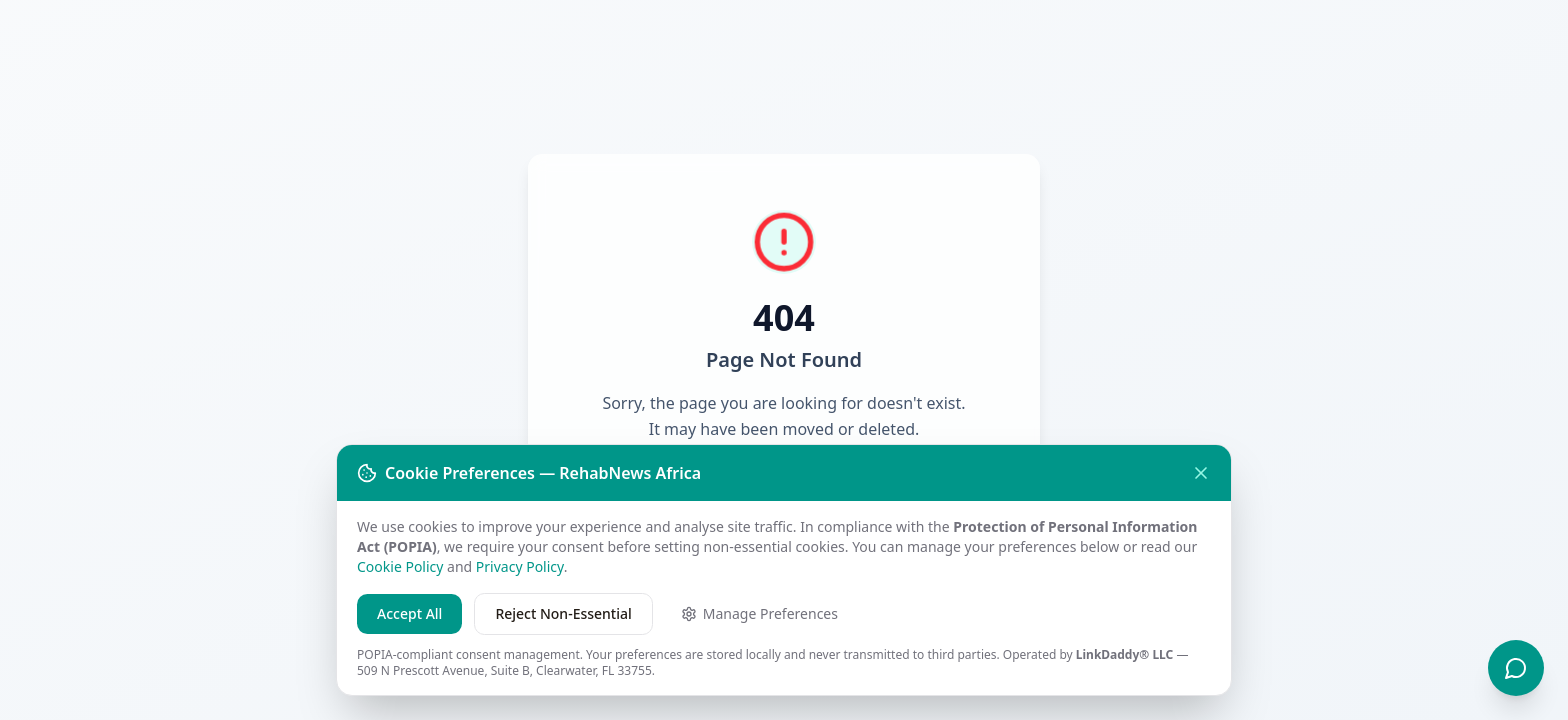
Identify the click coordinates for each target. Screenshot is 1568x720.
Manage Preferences (759, 613)
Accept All (409, 613)
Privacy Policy (520, 566)
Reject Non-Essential (563, 613)
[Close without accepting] (1201, 473)
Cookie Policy (400, 566)
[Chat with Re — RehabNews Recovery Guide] (1516, 668)
